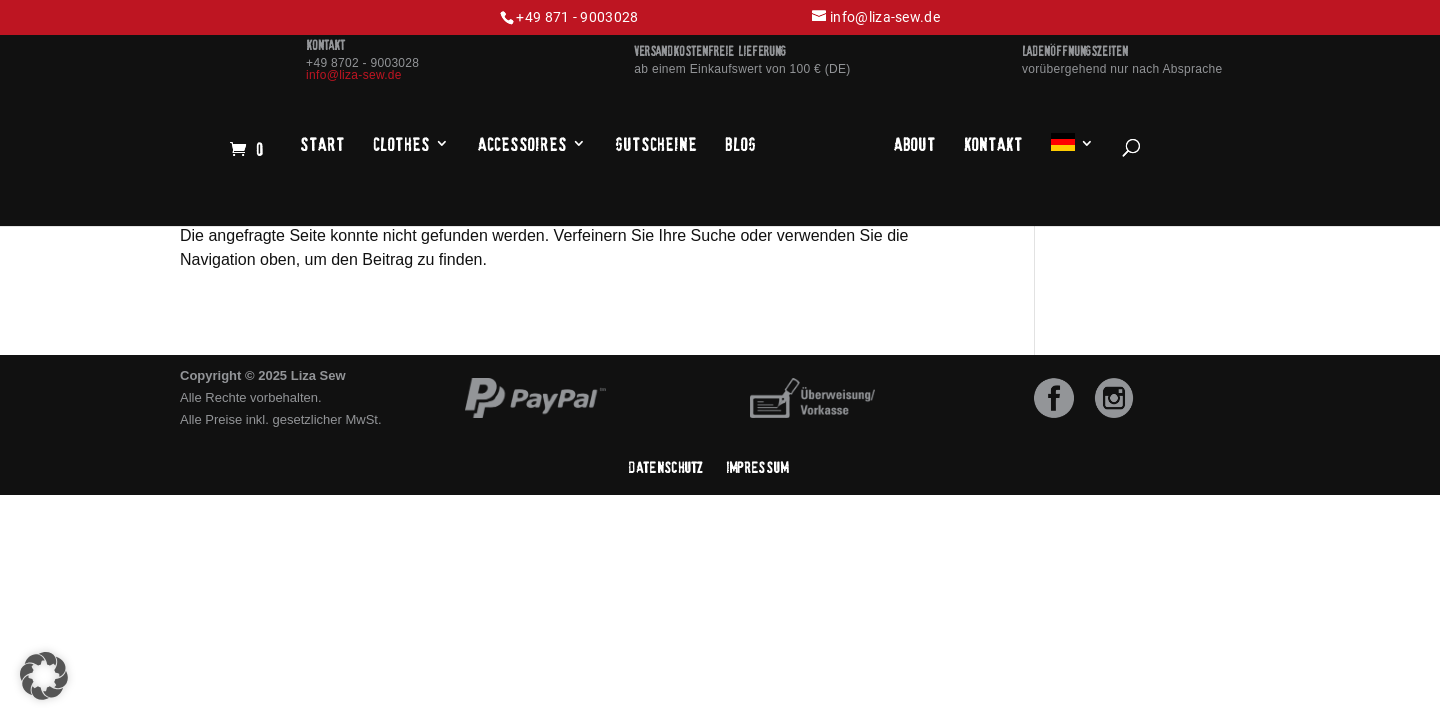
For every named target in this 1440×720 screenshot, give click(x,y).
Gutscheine (656, 145)
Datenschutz (666, 468)
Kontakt (993, 145)
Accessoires (522, 145)
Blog (740, 145)
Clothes (401, 145)
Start (322, 145)
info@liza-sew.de (354, 75)
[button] (44, 676)
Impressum (757, 468)
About (915, 145)
